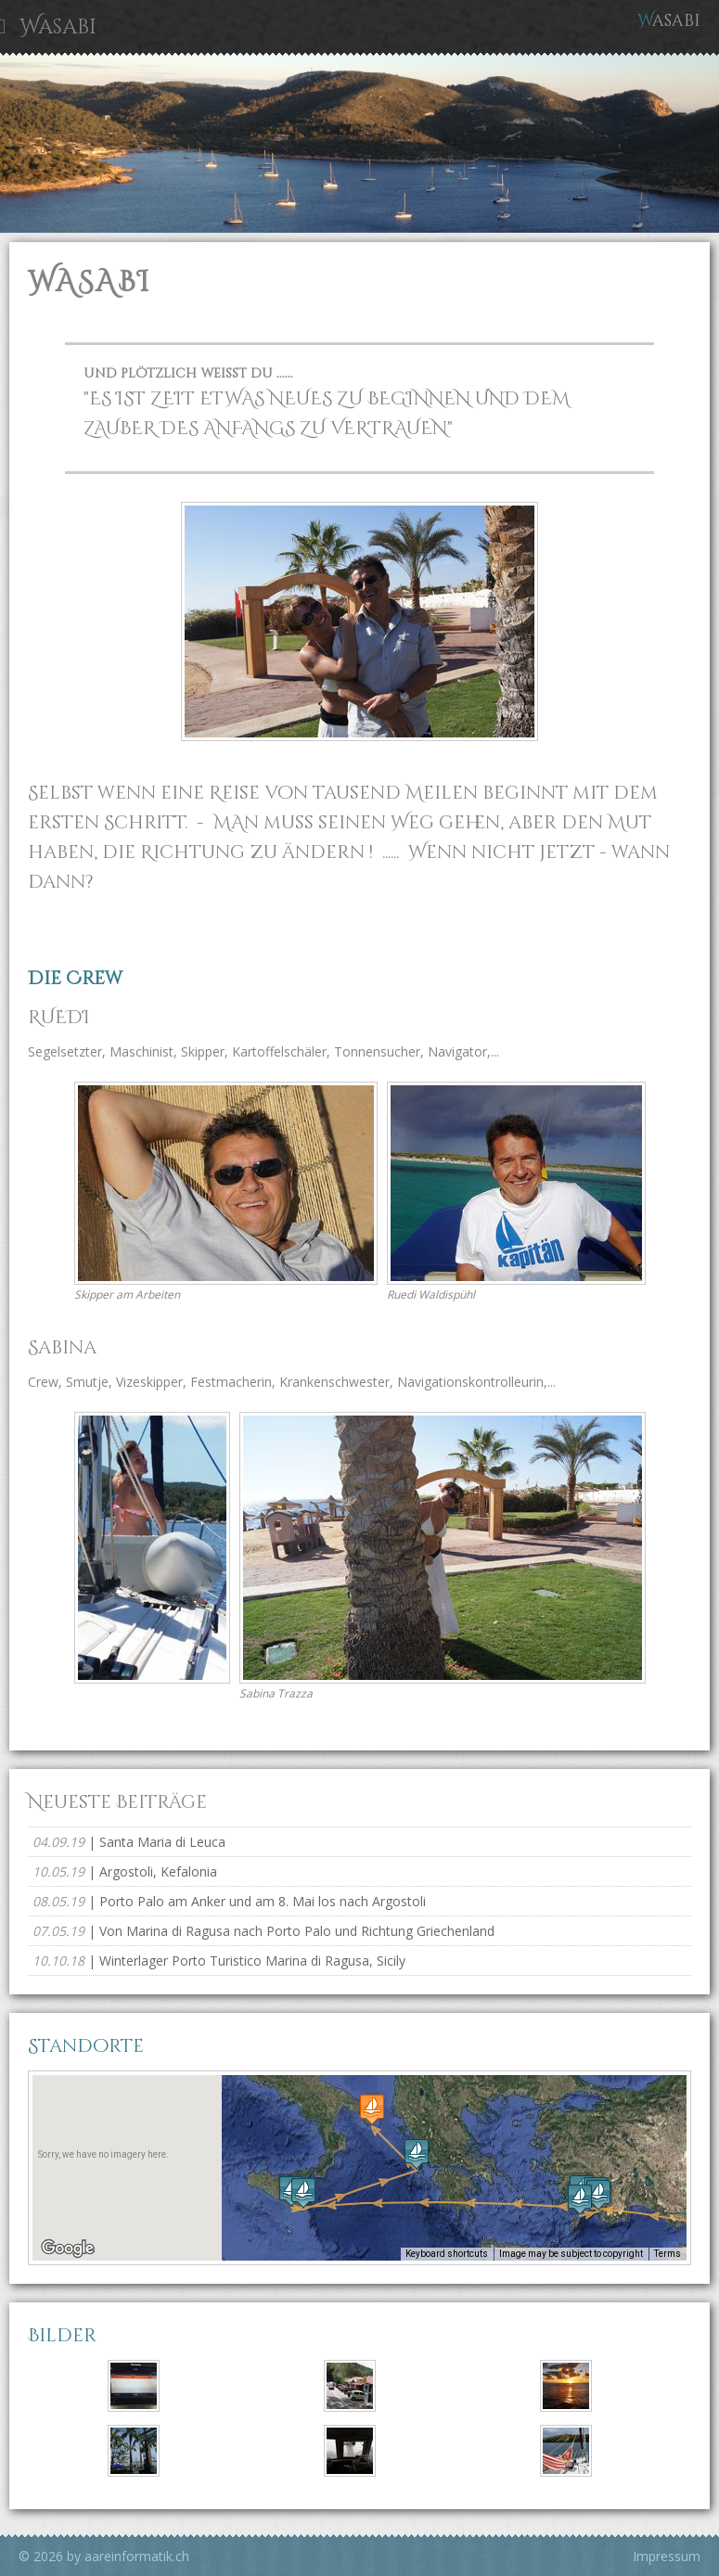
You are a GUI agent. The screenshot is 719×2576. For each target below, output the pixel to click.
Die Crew (75, 978)
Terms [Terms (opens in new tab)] (667, 2254)
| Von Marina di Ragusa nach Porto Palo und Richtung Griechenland (263, 1931)
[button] (580, 2199)
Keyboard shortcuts (446, 2254)
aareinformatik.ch (136, 2556)
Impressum (666, 2556)
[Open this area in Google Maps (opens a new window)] (67, 2248)
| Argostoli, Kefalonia (124, 1871)
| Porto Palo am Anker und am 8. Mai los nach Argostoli (229, 1901)
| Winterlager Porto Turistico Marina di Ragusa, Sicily (218, 1960)
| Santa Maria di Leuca (128, 1842)
